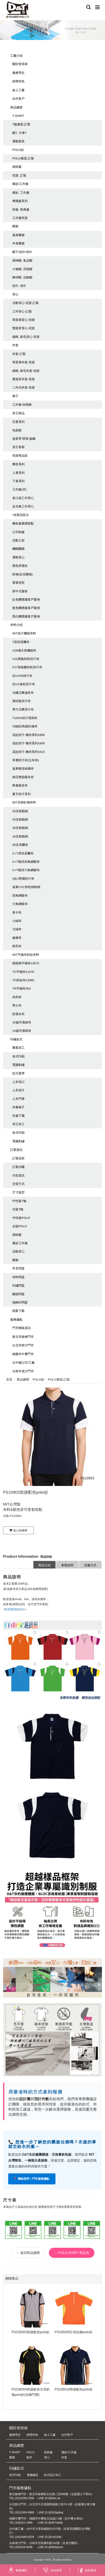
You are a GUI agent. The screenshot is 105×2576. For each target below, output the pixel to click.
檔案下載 (18, 1310)
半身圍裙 (18, 243)
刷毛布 (16, 946)
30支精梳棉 (20, 828)
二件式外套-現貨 (23, 387)
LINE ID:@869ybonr (50, 2547)
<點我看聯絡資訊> (14, 1609)
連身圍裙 (18, 235)
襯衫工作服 (20, 1243)
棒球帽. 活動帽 (22, 277)
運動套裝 (18, 141)
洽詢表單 (52, 2570)
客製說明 (67, 1565)
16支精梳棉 (20, 836)
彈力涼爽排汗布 (23, 709)
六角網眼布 (20, 904)
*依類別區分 (20, 515)
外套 (15, 345)
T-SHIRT (18, 115)
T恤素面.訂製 (21, 124)
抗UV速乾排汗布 (23, 684)
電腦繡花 (32, 2475)
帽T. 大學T (19, 133)
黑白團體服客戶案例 (26, 616)
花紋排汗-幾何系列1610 (28, 751)
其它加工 (18, 1124)
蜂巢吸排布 (20, 785)
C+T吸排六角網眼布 (26, 870)
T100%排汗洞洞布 (24, 718)
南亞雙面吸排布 (23, 777)
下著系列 (18, 481)
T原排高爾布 (20, 642)
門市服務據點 (20, 2488)
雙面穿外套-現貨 (23, 379)
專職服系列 (20, 201)
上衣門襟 (18, 1098)
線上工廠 (18, 90)
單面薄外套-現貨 (23, 362)
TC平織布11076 (23, 971)
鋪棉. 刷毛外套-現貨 (26, 370)
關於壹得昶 (20, 64)
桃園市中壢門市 (23, 1354)
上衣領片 (18, 1090)
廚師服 (16, 166)
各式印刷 (18, 1056)
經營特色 (18, 81)
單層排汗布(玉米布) (25, 760)
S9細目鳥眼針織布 (24, 726)
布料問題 (18, 1277)
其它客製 (18, 447)
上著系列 (18, 472)
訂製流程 (18, 1158)
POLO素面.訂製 (23, 158)
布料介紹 (16, 624)
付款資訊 (18, 1175)
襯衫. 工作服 (20, 192)
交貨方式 (18, 1183)
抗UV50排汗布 (22, 675)
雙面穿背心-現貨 (23, 328)
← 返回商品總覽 (28, 2253)
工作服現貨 (20, 218)
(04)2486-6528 (24, 2536)
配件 (29, 2457)
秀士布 (16, 1005)
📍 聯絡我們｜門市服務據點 (32, 2178)
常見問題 (18, 1268)
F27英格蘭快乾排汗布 (27, 667)
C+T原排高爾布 (23, 853)
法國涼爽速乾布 (23, 692)
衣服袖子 (18, 1107)
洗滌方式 (90, 1565)
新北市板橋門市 (23, 1336)
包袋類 (16, 430)
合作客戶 (18, 98)
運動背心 (18, 557)
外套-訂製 (19, 354)
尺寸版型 (18, 1192)
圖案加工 (18, 1047)
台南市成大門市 (23, 1371)
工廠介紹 (16, 55)
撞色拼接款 (20, 565)
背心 (15, 294)
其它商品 (18, 413)
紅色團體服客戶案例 (26, 599)
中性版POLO (21, 1218)
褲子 (15, 396)
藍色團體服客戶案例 (26, 608)
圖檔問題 (18, 1294)
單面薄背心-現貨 (23, 319)
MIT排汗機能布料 (24, 633)
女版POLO (19, 1226)
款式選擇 (18, 1073)
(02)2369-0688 (24, 2512)
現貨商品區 (20, 455)
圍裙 (15, 226)
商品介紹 (44, 1565)
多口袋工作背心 (23, 498)
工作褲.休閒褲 (22, 404)
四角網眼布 (20, 895)
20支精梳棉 (20, 811)
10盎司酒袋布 (21, 1022)
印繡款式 (16, 1039)
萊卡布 (16, 912)
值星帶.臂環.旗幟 (23, 438)
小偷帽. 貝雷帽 (22, 269)
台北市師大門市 (23, 1345)
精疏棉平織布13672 (25, 963)
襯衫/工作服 (20, 184)
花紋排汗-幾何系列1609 (28, 743)
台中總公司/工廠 (23, 1362)
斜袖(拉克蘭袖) (22, 574)
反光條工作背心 (23, 506)
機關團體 (18, 548)
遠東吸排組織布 (23, 768)
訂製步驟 (18, 1167)
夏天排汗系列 (21, 794)
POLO (31, 2452)
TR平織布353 (21, 988)
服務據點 (16, 1319)
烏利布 (16, 997)
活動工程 (18, 540)
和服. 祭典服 (20, 209)
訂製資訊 (16, 1149)
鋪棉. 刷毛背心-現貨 (26, 336)
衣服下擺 (18, 1115)
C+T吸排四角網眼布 (26, 861)
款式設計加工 (52, 2475)
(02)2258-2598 (24, 2498)
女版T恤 (17, 1209)
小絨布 (16, 920)
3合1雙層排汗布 (23, 878)
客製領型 (18, 582)
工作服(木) (19, 489)
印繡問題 (18, 1285)
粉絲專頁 (87, 2570)
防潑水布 (18, 1014)
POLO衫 (18, 149)
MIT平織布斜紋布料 (25, 954)
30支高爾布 (20, 844)
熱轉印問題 (20, 1302)
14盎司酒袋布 (21, 1030)
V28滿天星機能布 (24, 650)
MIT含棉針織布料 (24, 802)
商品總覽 (16, 107)
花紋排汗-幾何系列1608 (28, 735)
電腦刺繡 (18, 1064)
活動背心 (18, 1251)
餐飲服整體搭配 (23, 523)
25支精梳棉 (20, 819)
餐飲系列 (18, 464)
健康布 (16, 937)
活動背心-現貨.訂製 (25, 303)
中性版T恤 (19, 1201)
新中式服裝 (20, 591)
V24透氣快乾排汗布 (25, 659)
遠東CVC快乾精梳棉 (26, 887)
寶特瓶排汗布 (21, 701)
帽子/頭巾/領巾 (22, 252)
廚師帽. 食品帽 (22, 260)
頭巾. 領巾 (19, 285)
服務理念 (18, 72)
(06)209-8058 (24, 2547)
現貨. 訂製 (19, 175)
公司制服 (18, 532)
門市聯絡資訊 (21, 1328)
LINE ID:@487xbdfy (50, 2522)
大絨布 (16, 929)
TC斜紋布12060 (23, 980)
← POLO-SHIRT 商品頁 (71, 2253)
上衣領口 (18, 1082)
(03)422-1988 (24, 2522)
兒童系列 (18, 421)
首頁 (9, 1379)
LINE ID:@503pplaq (50, 2512)
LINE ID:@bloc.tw (48, 2498)
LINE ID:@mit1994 (49, 2536)
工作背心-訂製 (22, 311)
